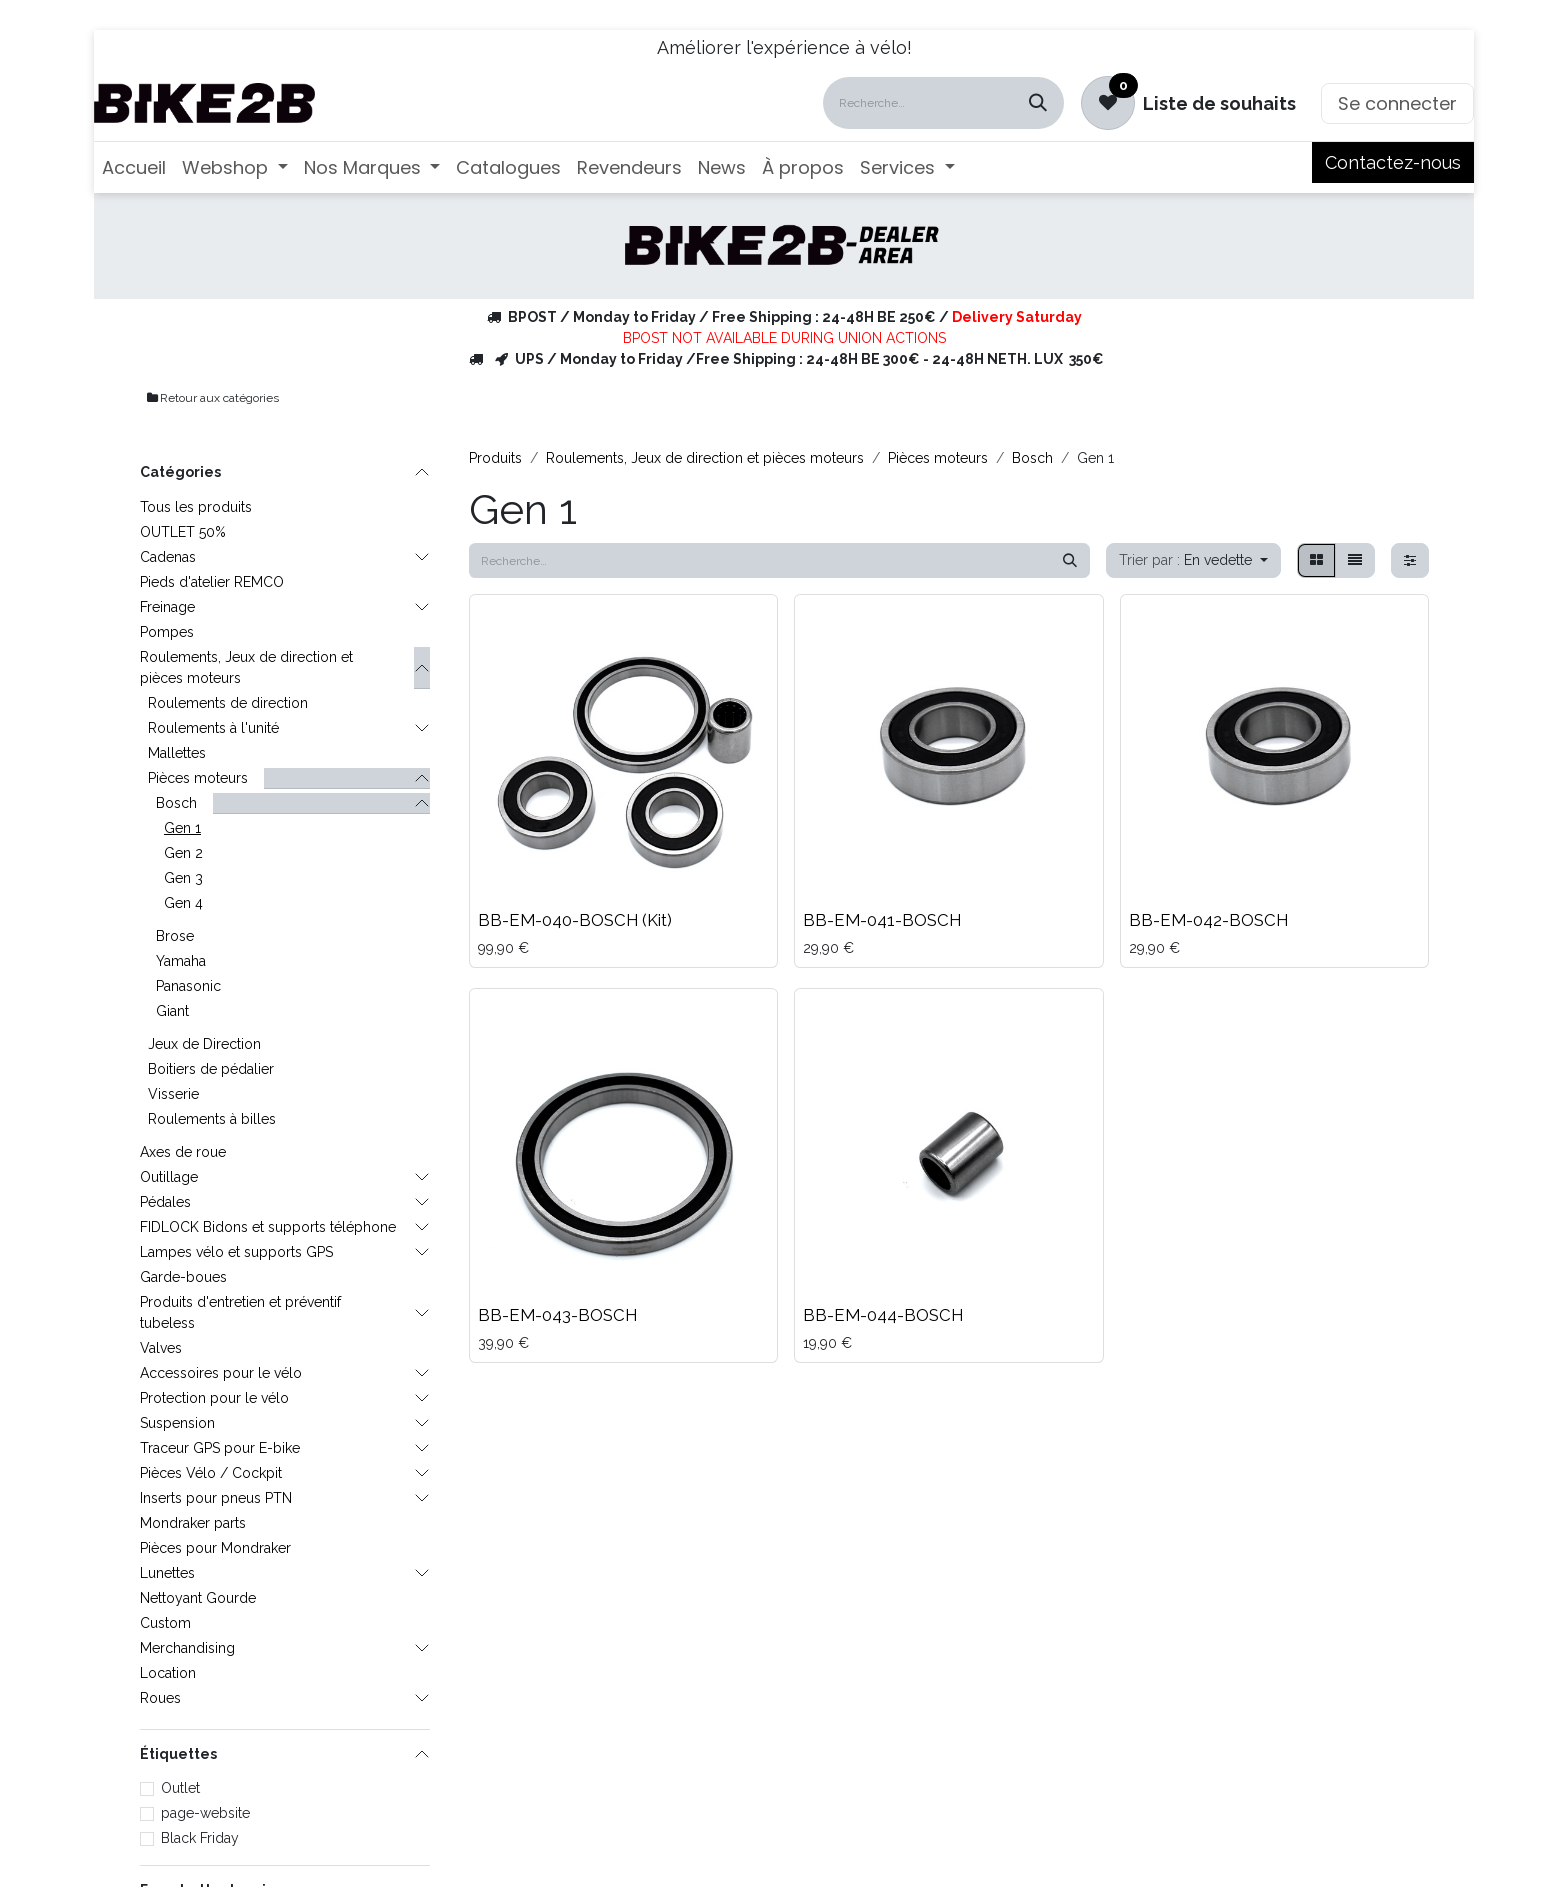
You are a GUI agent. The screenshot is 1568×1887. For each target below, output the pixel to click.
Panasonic (188, 986)
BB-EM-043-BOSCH (557, 1315)
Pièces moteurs (198, 778)
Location (168, 1673)
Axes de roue (183, 1152)
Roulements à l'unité (213, 728)
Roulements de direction (228, 703)
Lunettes (167, 1573)
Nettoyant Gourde (198, 1598)
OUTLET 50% (183, 532)
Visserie (173, 1094)
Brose (175, 936)
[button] (1193, 560)
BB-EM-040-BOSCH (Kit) (575, 920)
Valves (161, 1348)
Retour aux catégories (212, 398)
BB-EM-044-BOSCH (883, 1315)
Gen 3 (183, 878)
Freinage (167, 607)
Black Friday (200, 1838)
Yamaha (181, 961)
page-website (205, 1813)
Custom (165, 1623)
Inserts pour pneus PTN (216, 1498)
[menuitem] (134, 167)
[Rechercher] (1038, 103)
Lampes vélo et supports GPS (236, 1252)
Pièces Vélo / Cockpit (211, 1473)
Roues (160, 1698)
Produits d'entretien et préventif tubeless (240, 1312)
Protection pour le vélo (214, 1398)
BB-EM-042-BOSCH (1208, 920)
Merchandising (187, 1648)
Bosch (176, 803)
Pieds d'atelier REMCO (212, 582)
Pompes (167, 632)
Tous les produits (196, 507)
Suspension (177, 1423)
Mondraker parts (193, 1523)
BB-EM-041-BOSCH (882, 920)
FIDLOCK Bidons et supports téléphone (268, 1227)
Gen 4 (183, 903)
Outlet (180, 1788)
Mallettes (177, 753)
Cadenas (168, 557)
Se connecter (1397, 103)
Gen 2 (183, 853)
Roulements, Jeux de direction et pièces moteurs (246, 667)
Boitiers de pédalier (211, 1069)
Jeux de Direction (204, 1044)
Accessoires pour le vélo (221, 1373)
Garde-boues (183, 1277)
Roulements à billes (212, 1119)
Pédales (165, 1202)
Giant (172, 1011)
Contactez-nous (1393, 162)
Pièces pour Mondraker (215, 1548)
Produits (495, 458)
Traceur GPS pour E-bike (220, 1448)
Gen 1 (182, 828)
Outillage (169, 1177)
